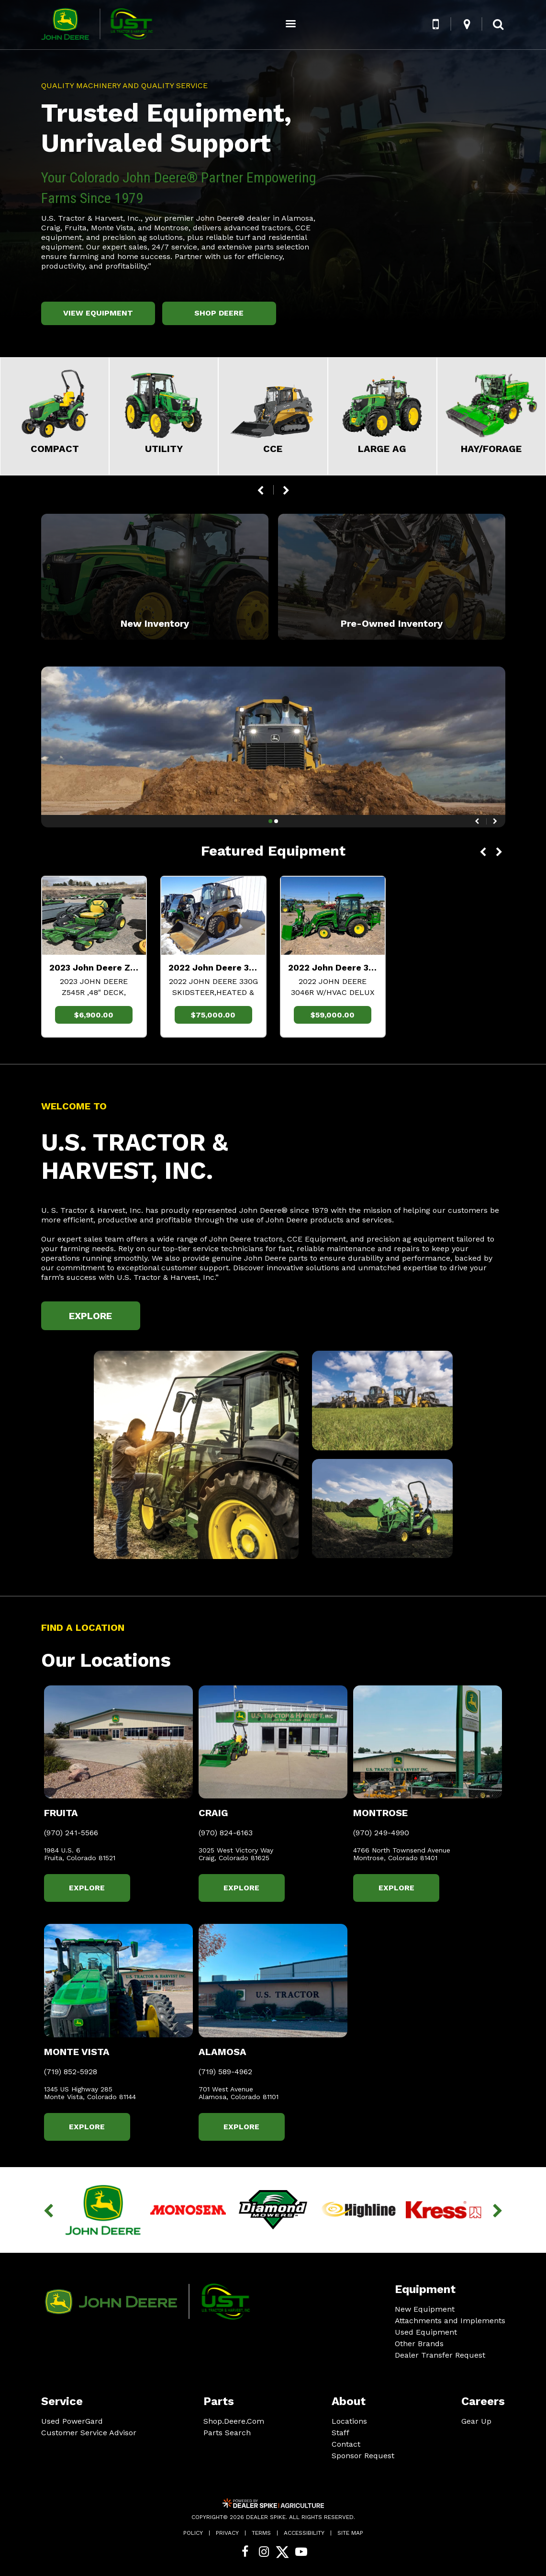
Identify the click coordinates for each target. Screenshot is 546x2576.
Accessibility (304, 2533)
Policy (193, 2533)
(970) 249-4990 (381, 1833)
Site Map (350, 2533)
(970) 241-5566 (71, 1833)
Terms (261, 2533)
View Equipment (98, 312)
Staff (340, 2432)
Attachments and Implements (450, 2320)
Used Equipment (426, 2332)
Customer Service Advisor (88, 2432)
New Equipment (425, 2309)
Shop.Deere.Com (233, 2421)
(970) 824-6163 (226, 1833)
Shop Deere (219, 312)
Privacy (227, 2533)
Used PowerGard (72, 2421)
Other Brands (419, 2343)
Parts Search (227, 2432)
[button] (436, 24)
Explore (90, 1316)
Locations (349, 2421)
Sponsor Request (363, 2455)
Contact (346, 2444)
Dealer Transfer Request (440, 2355)
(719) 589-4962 (225, 2072)
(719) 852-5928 (70, 2072)
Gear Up (476, 2421)
